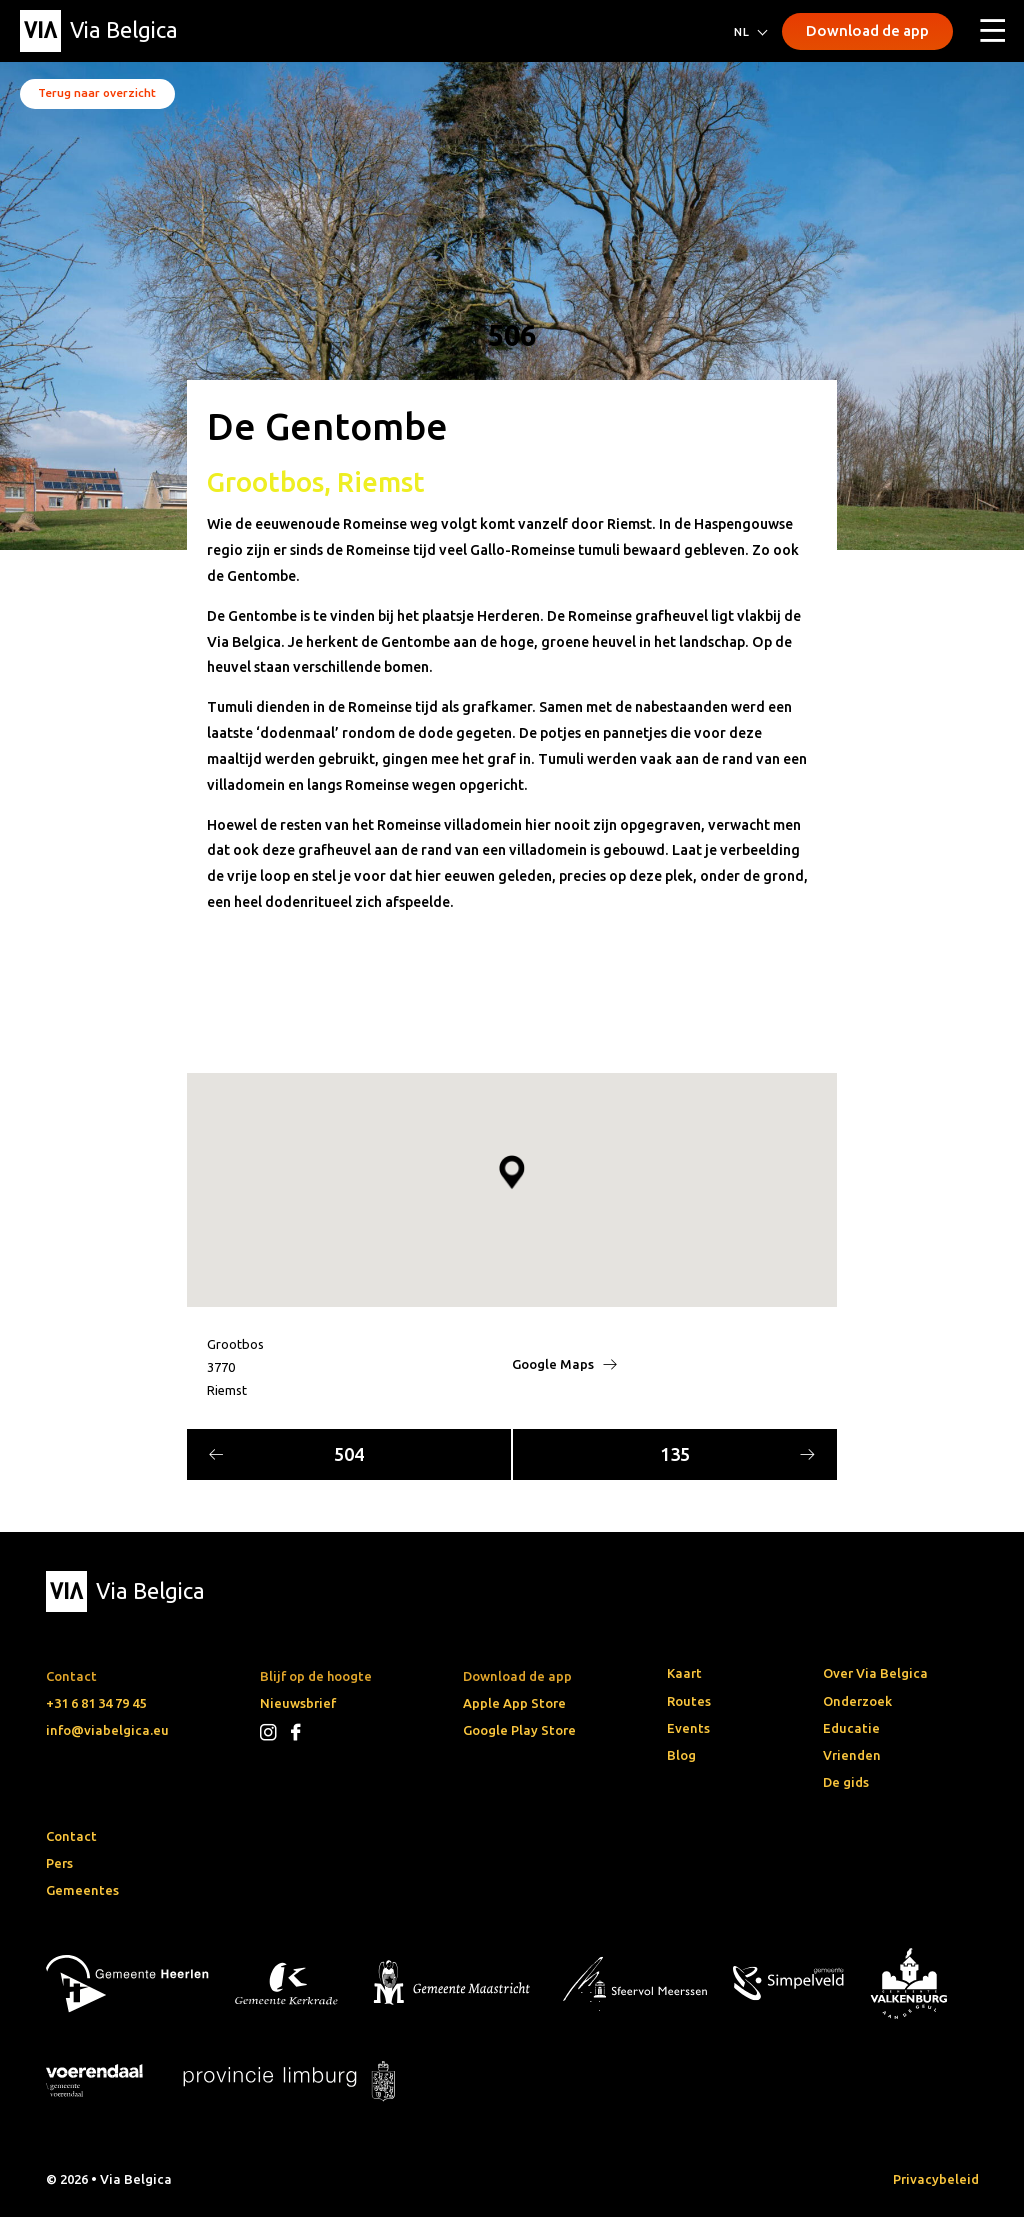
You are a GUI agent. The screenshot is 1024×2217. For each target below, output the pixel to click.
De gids (846, 1782)
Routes (689, 1701)
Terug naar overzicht (97, 92)
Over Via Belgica (875, 1673)
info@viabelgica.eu (107, 1730)
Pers (59, 1863)
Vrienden (852, 1755)
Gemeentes (82, 1890)
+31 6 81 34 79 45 (96, 1703)
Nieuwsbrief (298, 1703)
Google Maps (564, 1364)
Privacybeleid (936, 2179)
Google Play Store (519, 1730)
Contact (71, 1836)
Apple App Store (514, 1703)
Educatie (851, 1728)
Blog (681, 1755)
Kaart (684, 1673)
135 (737, 1454)
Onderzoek (857, 1701)
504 (286, 1454)
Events (688, 1728)
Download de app (867, 30)
